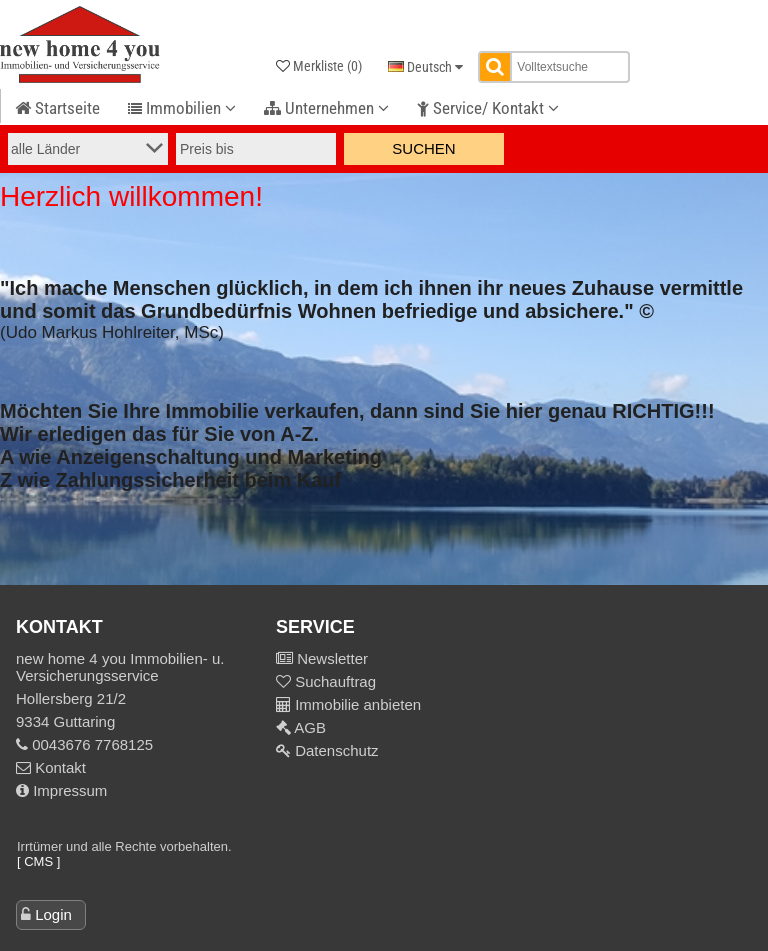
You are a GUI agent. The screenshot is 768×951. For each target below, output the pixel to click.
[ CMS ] (38, 861)
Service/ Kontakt (488, 108)
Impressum (61, 790)
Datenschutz (335, 750)
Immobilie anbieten (358, 704)
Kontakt (51, 767)
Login (53, 914)
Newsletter (330, 658)
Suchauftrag (333, 681)
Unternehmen (326, 108)
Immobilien (182, 108)
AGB (308, 727)
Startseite (57, 108)
